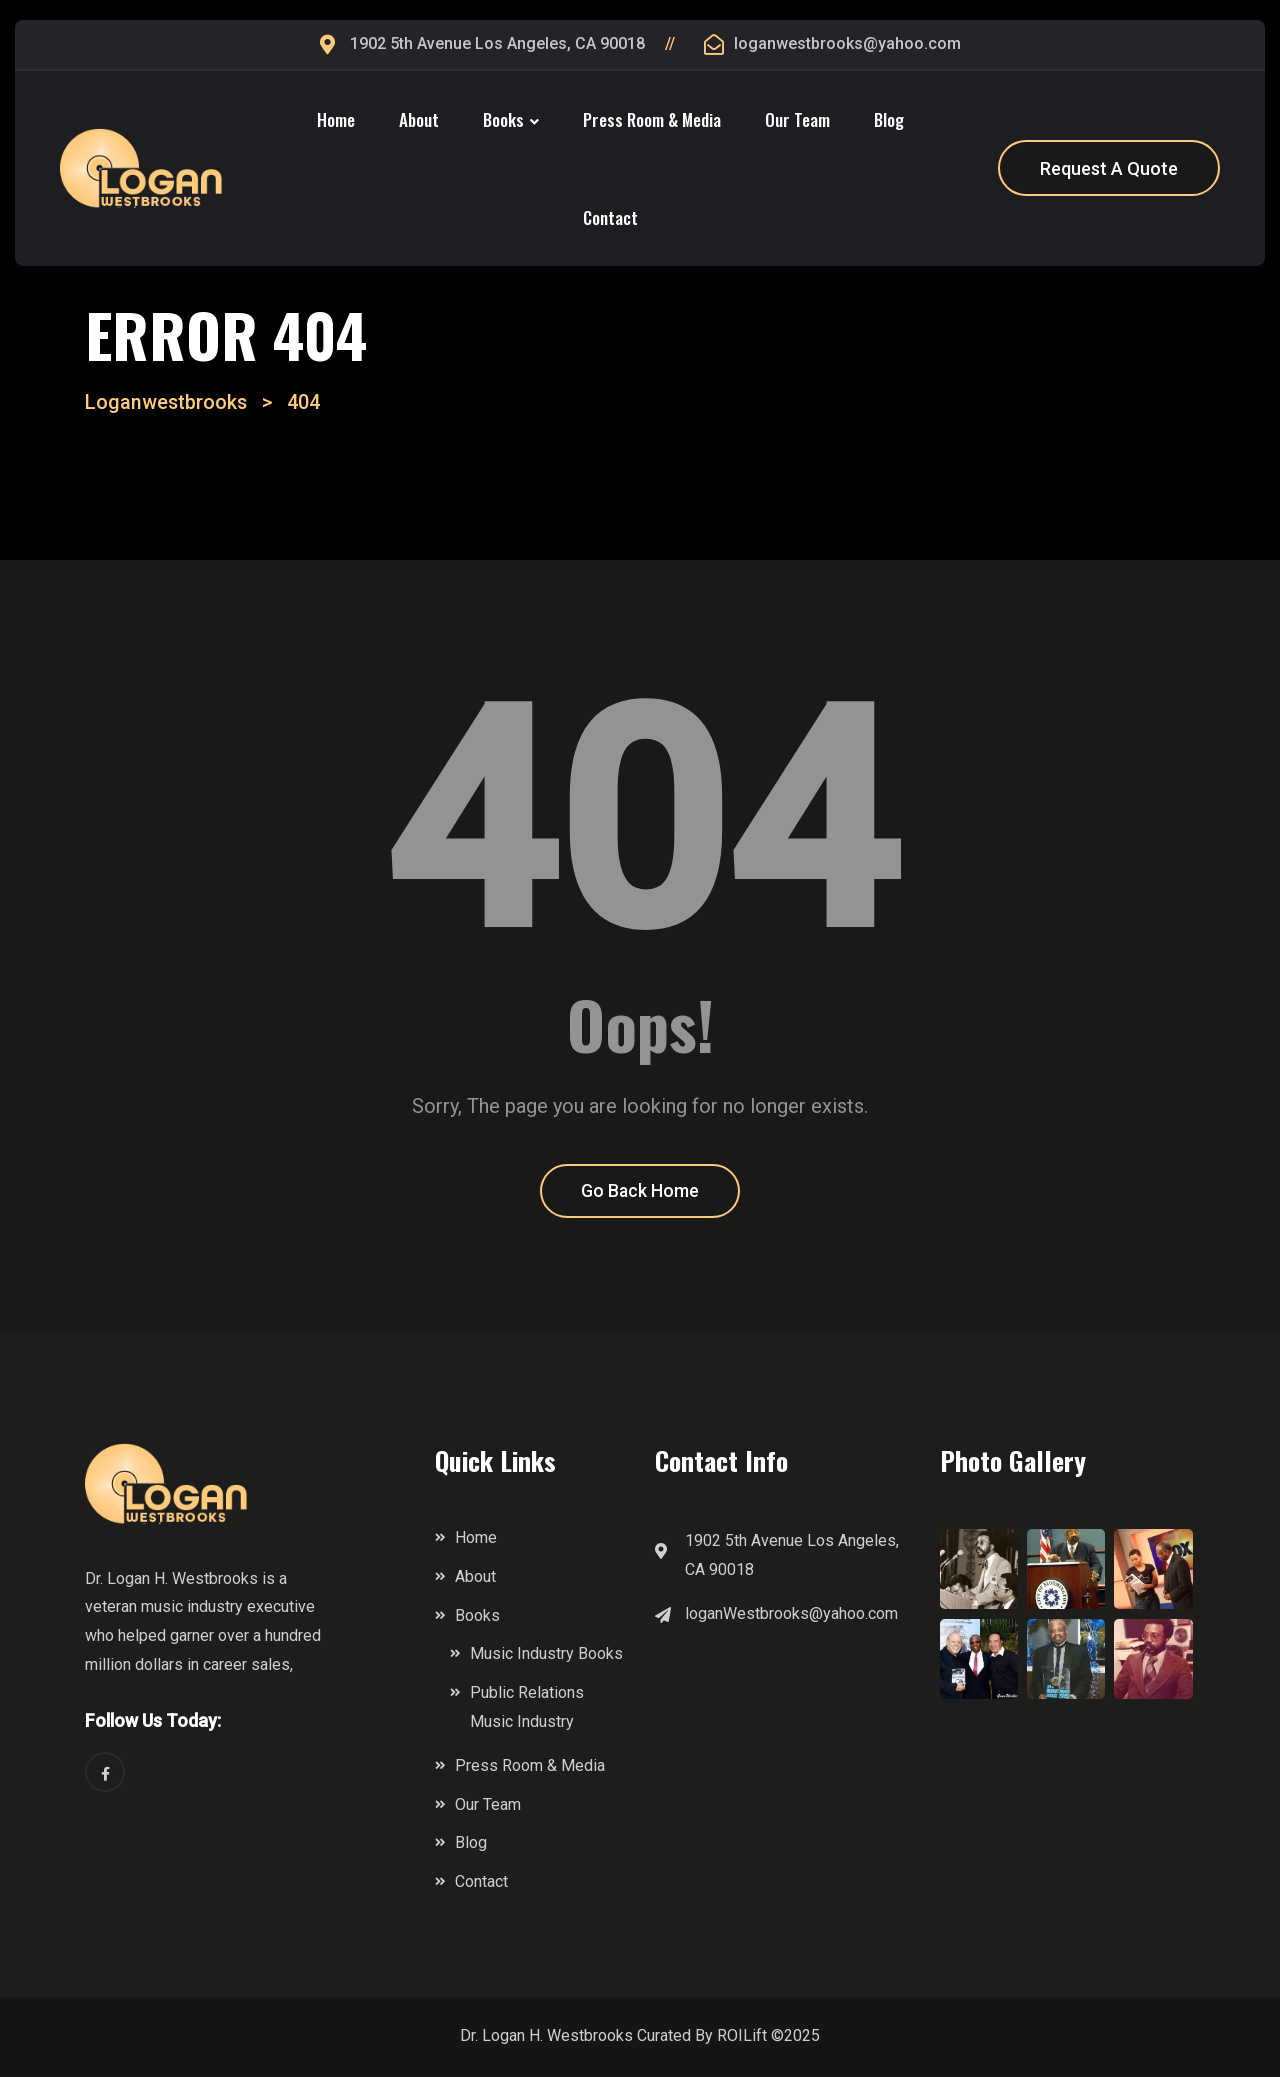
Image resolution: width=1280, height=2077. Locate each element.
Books (503, 119)
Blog (889, 119)
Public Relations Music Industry (527, 1709)
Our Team (797, 119)
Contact (610, 217)
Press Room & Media (652, 119)
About (419, 119)
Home (336, 119)
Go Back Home (640, 1192)
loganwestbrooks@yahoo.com (847, 43)
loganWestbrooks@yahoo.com (791, 1614)
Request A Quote (1109, 168)
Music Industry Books (546, 1655)
